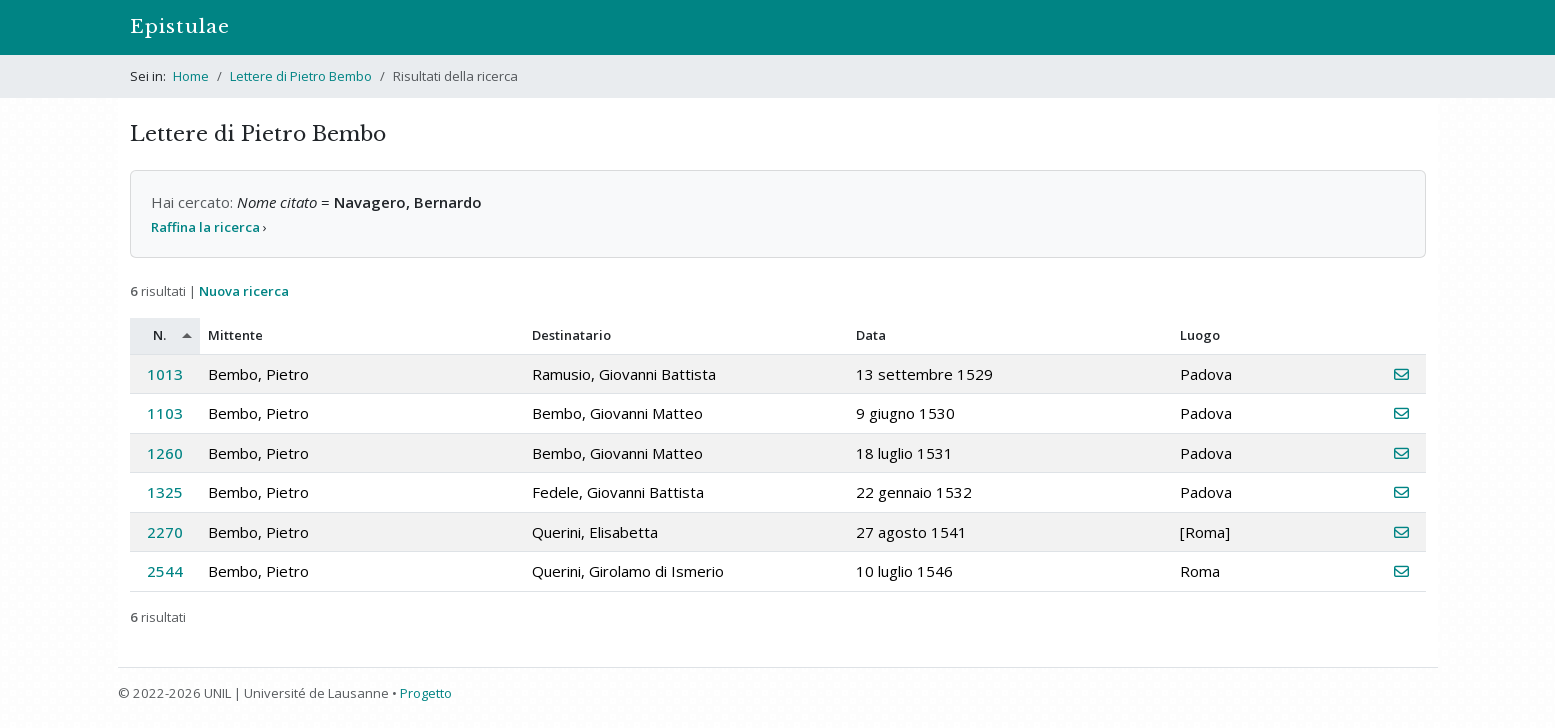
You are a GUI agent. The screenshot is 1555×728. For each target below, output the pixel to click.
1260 (165, 453)
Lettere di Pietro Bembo (301, 76)
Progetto (426, 693)
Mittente (235, 335)
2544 (165, 571)
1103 (165, 413)
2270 (165, 532)
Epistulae (180, 26)
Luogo (1200, 335)
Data (871, 335)
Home (191, 76)
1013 (165, 374)
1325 (165, 492)
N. (159, 335)
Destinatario (571, 335)
